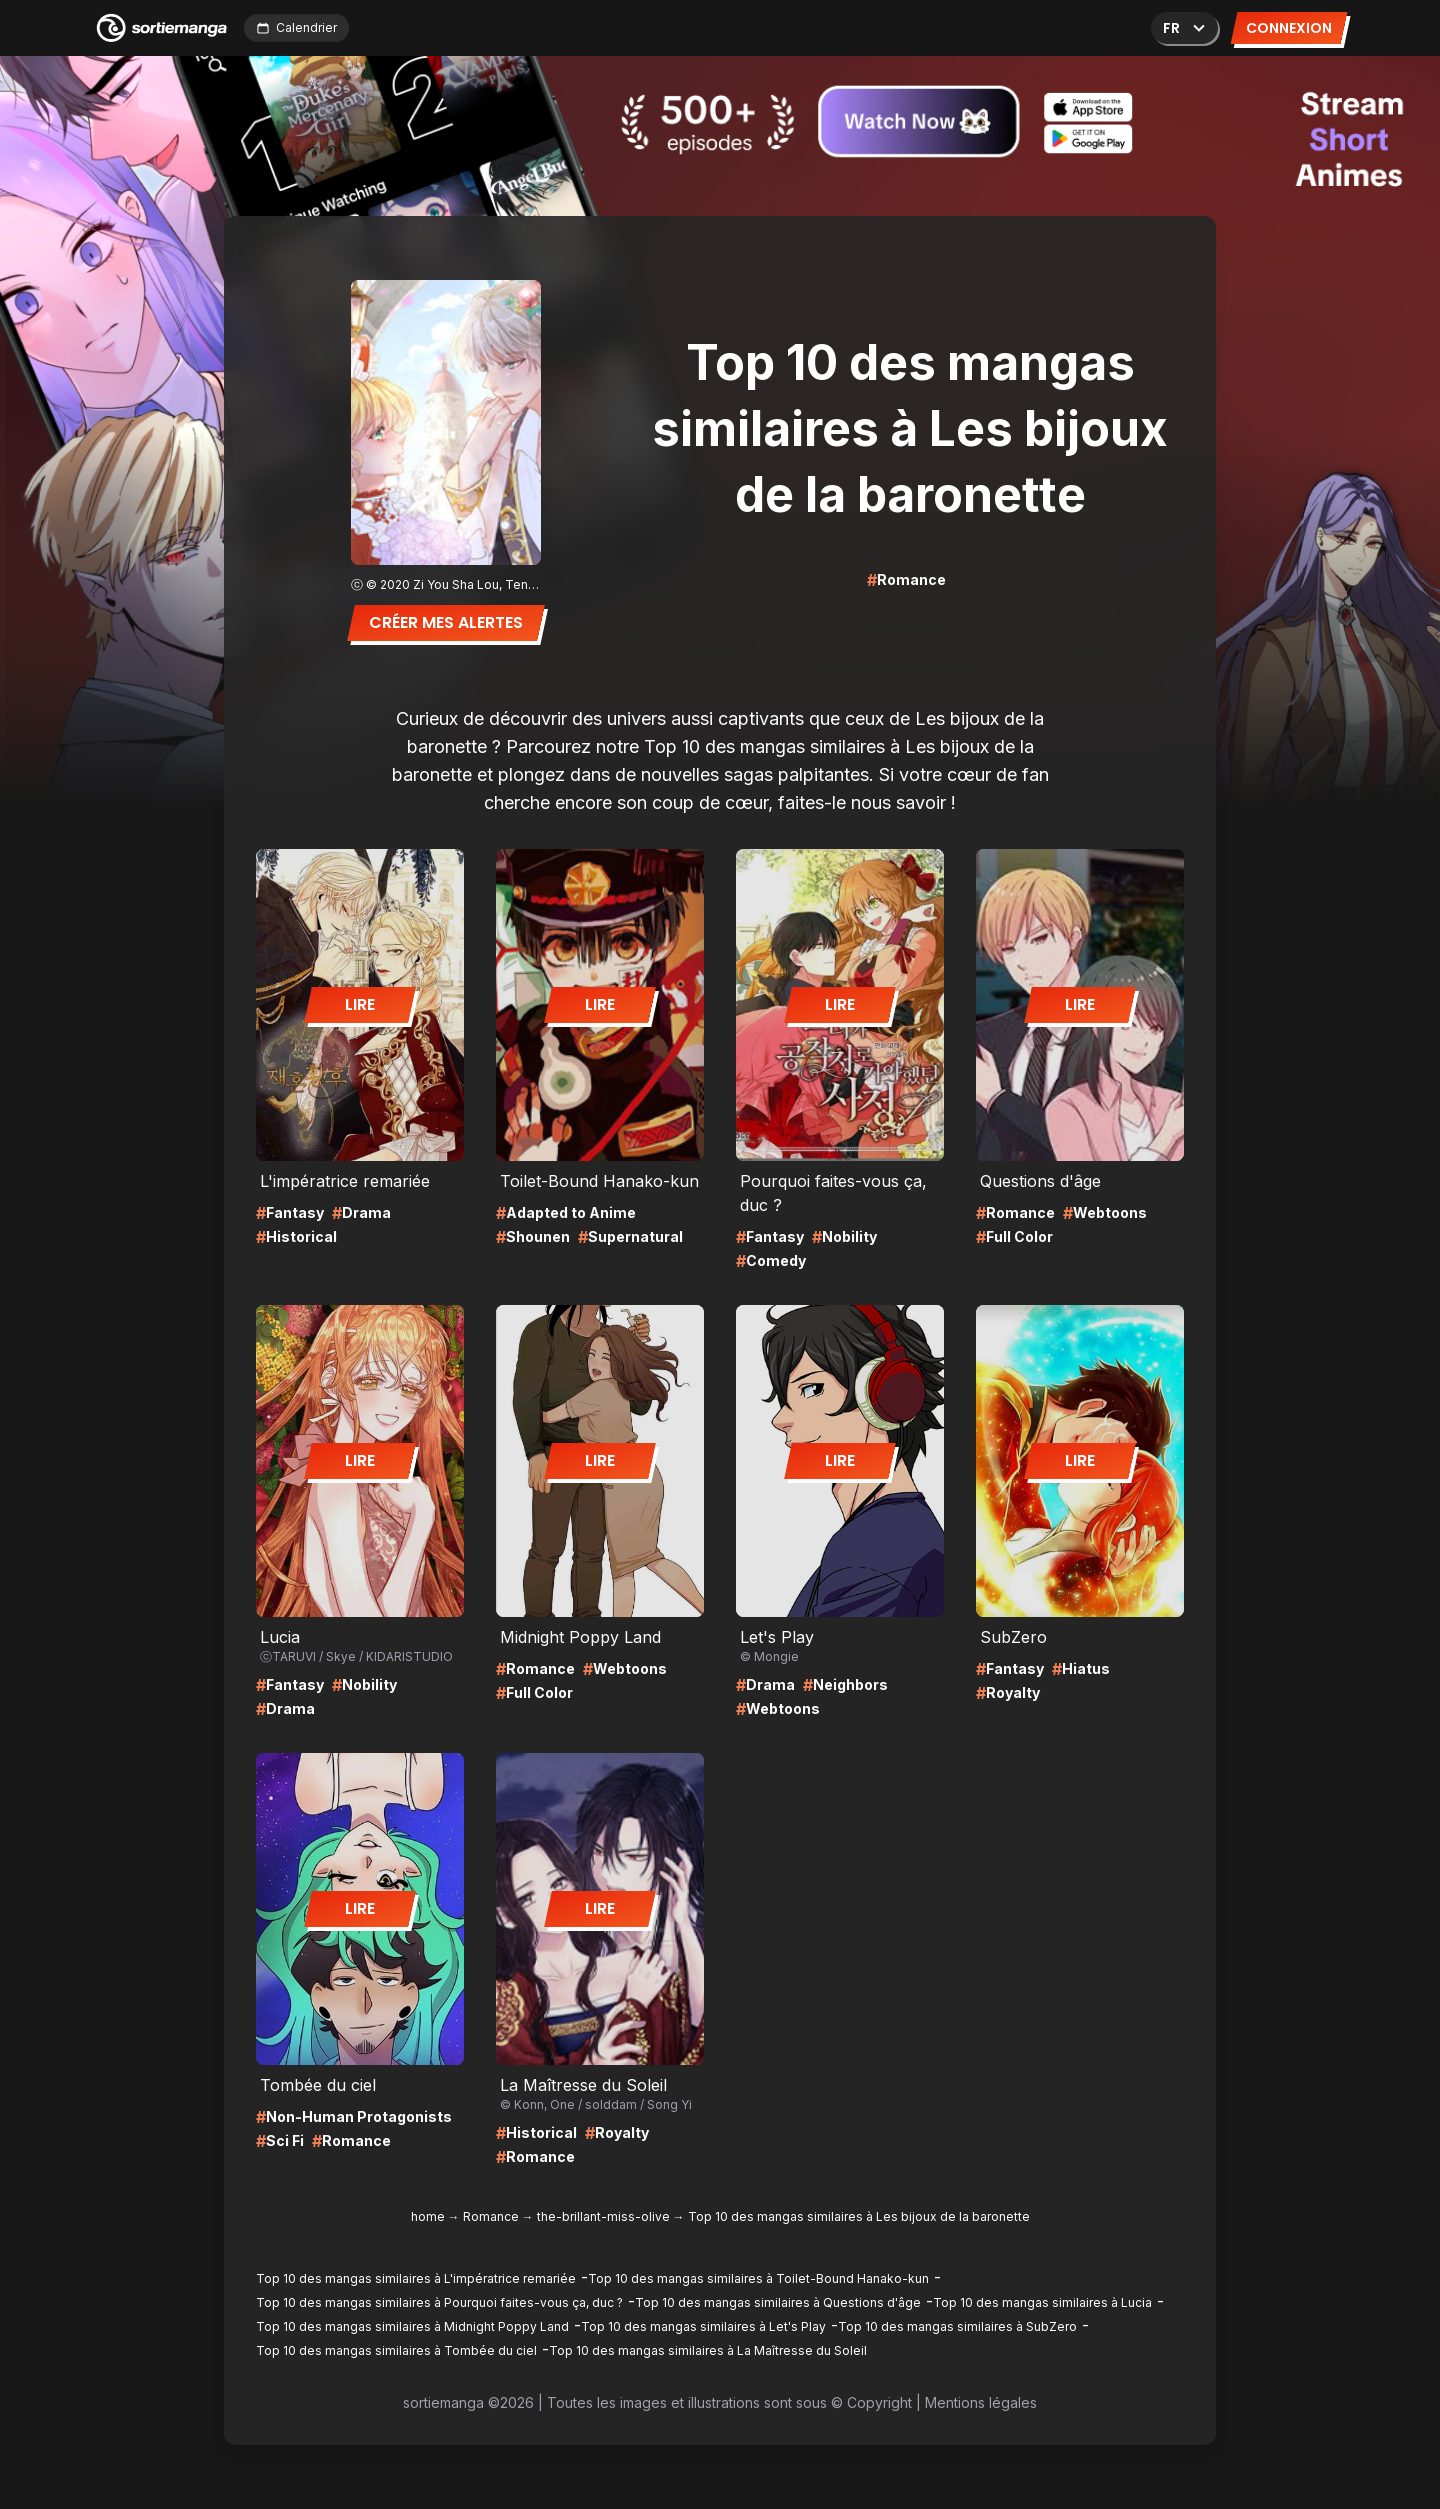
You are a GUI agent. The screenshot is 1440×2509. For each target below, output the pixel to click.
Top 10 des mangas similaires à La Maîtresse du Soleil (708, 2350)
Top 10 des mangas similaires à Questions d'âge (778, 2302)
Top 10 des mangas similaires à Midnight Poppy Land (412, 2326)
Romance (491, 2216)
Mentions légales (981, 2402)
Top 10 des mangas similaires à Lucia (1042, 2302)
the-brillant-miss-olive (603, 2216)
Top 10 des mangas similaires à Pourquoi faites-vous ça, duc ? (439, 2302)
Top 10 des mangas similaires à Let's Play (703, 2326)
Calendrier (296, 27)
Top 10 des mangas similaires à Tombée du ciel (396, 2350)
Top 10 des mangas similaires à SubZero (957, 2326)
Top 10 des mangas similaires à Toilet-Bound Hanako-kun (758, 2278)
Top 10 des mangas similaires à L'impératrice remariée (416, 2278)
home (428, 2216)
